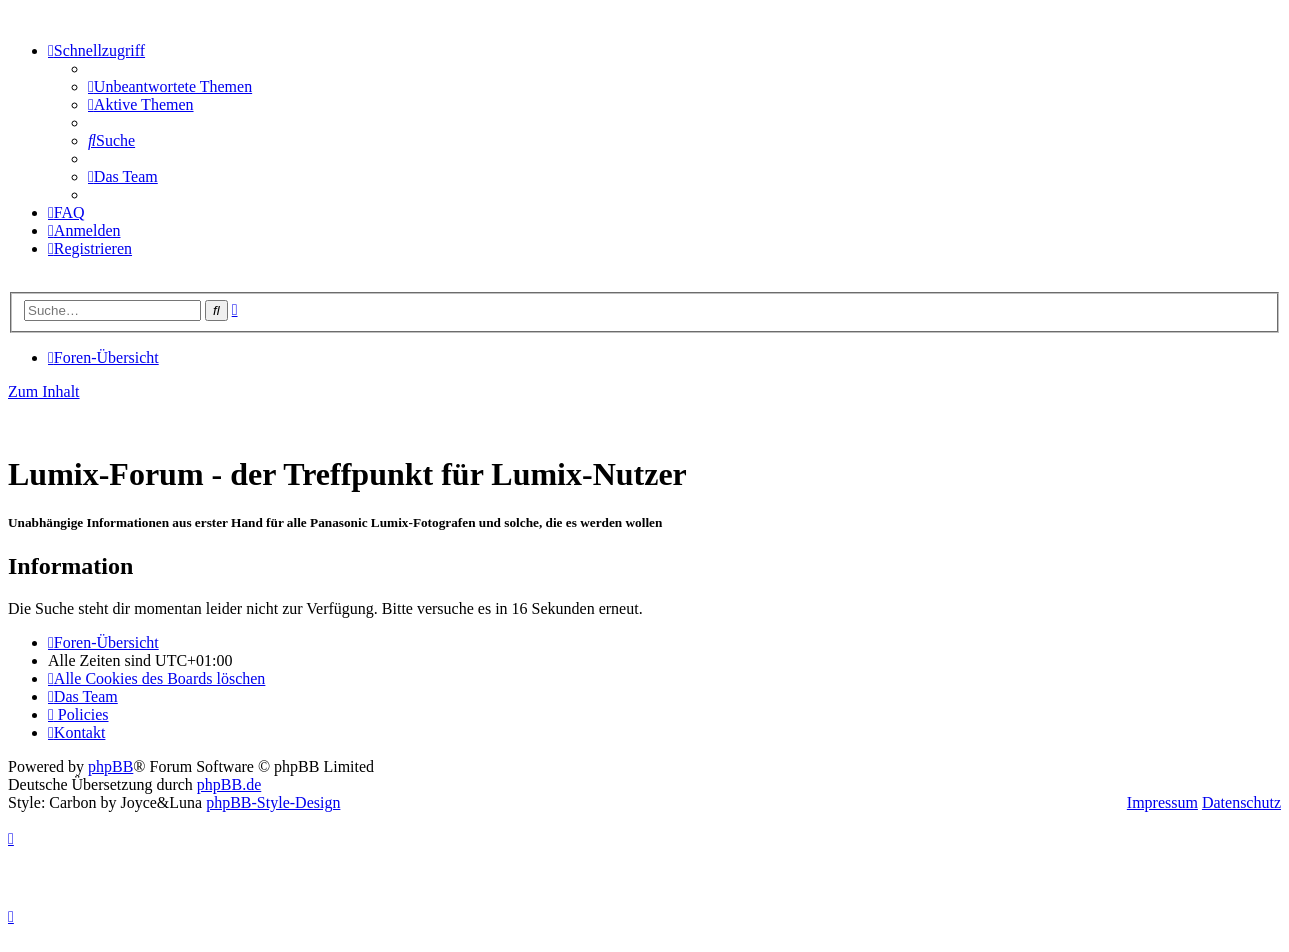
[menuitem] (170, 86)
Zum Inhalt (44, 391)
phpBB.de (229, 784)
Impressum (1162, 802)
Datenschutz (1241, 802)
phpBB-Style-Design (273, 802)
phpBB (110, 766)
